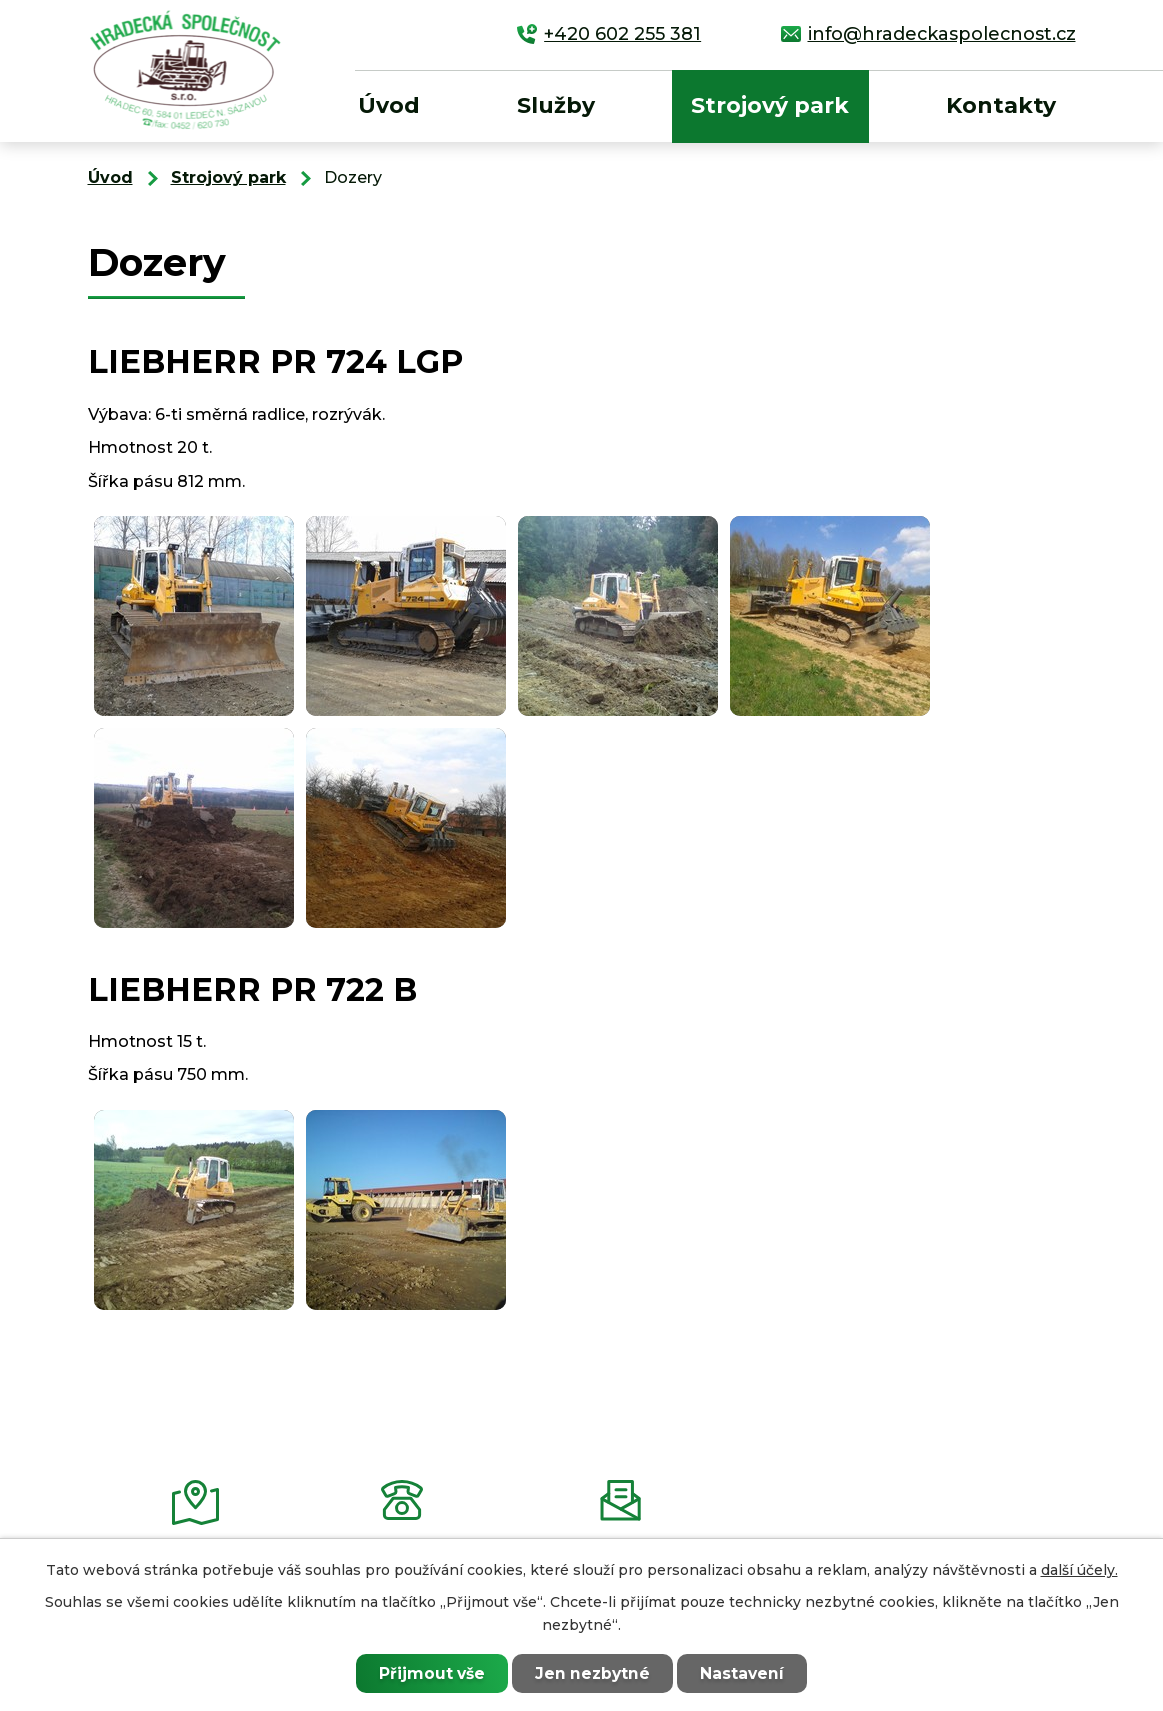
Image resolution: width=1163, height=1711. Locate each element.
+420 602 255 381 (622, 33)
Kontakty (1001, 105)
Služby (556, 105)
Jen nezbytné (592, 1673)
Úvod (389, 105)
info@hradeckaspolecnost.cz (942, 33)
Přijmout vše (431, 1673)
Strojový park (770, 105)
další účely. (1079, 1570)
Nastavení (743, 1673)
